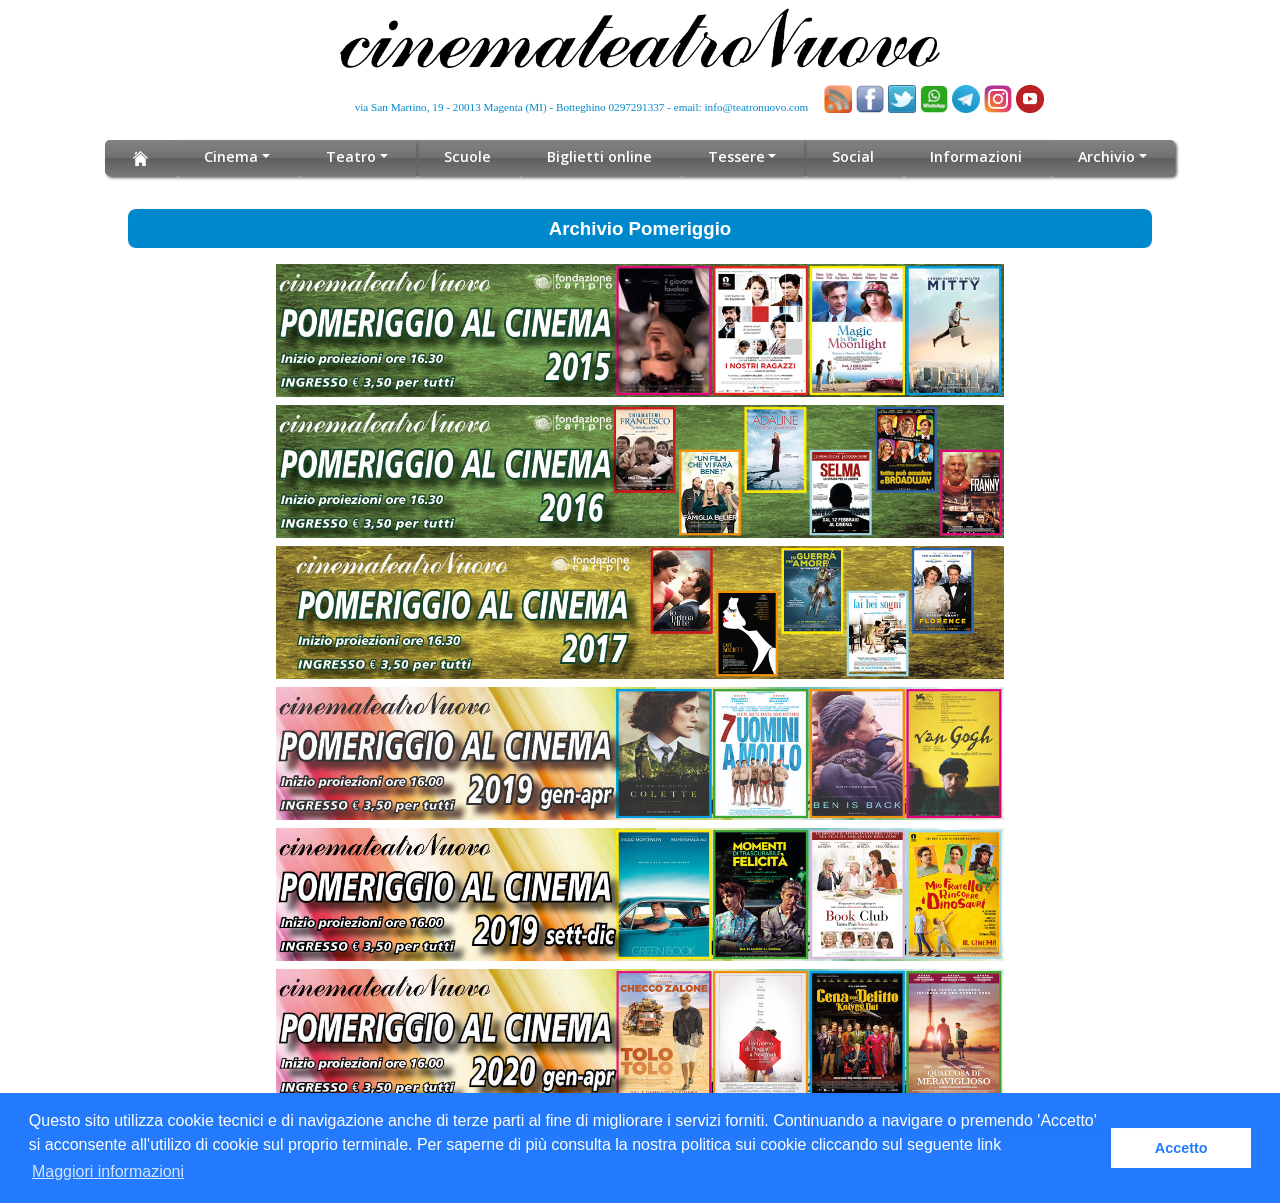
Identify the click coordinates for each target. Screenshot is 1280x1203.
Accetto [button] (1181, 1148)
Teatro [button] (355, 156)
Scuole (470, 156)
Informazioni (972, 156)
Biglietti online (600, 156)
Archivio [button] (1101, 156)
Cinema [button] (236, 156)
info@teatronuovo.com (757, 107)
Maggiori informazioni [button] (108, 1171)
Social (849, 156)
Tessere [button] (735, 156)
